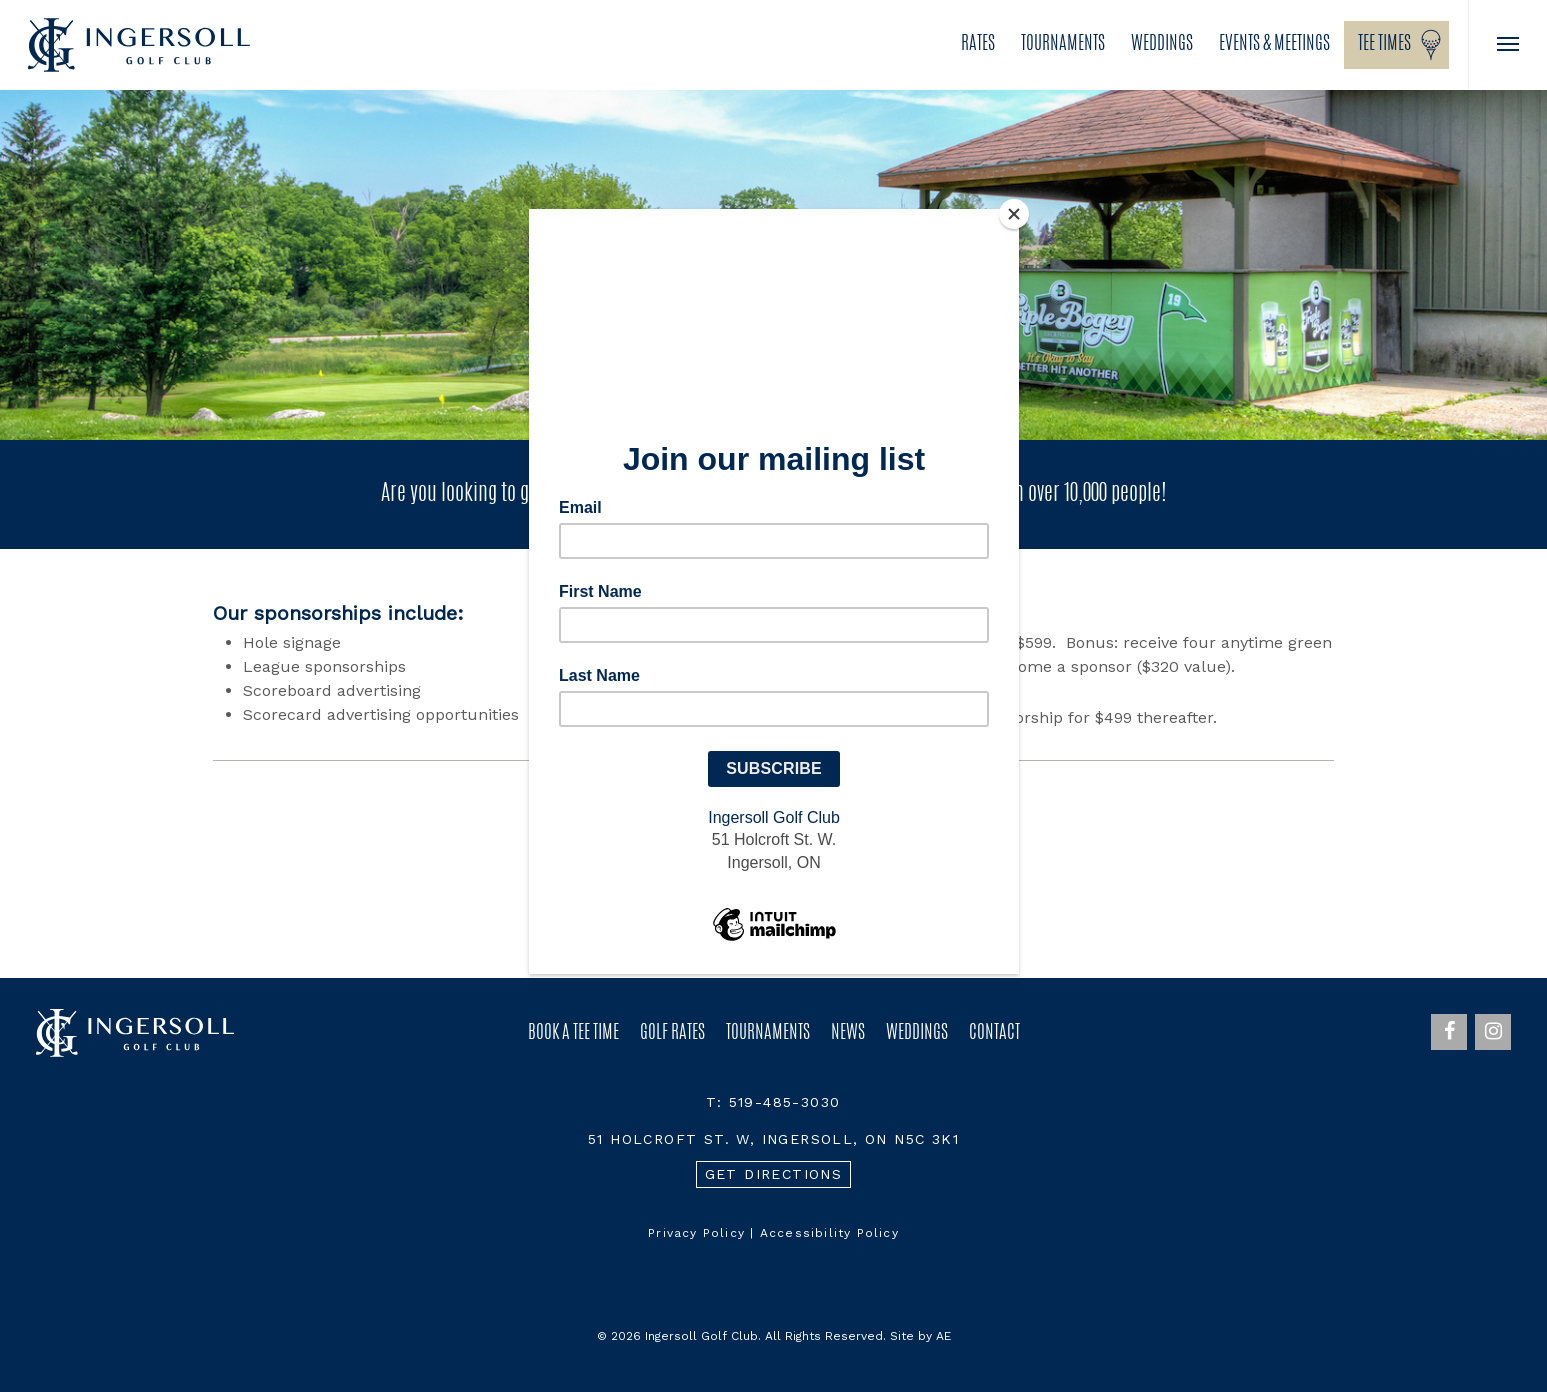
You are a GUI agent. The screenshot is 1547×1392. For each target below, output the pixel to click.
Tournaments (1063, 45)
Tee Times (1384, 45)
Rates (978, 45)
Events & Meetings (1274, 45)
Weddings (1162, 45)
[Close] (1014, 214)
